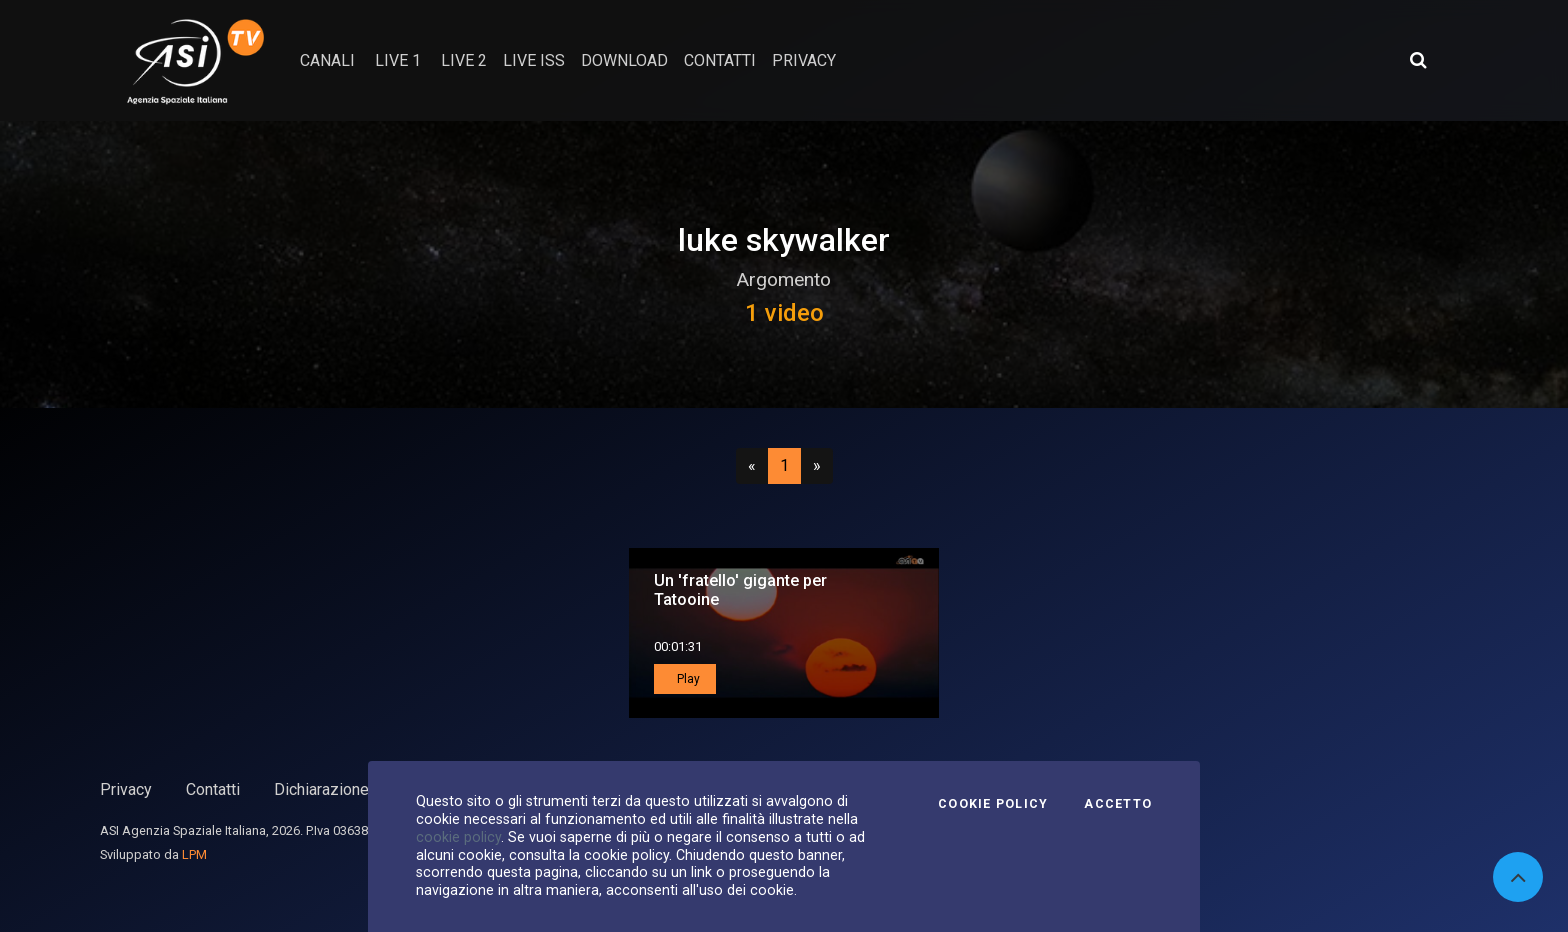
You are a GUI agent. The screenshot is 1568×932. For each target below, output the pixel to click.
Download (624, 60)
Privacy (126, 789)
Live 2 (464, 60)
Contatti (213, 789)
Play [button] (687, 679)
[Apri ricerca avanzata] (1418, 60)
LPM (194, 854)
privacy (804, 60)
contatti (720, 60)
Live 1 (398, 60)
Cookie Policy (993, 804)
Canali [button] (327, 60)
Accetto (1118, 804)
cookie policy (458, 837)
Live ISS (534, 60)
